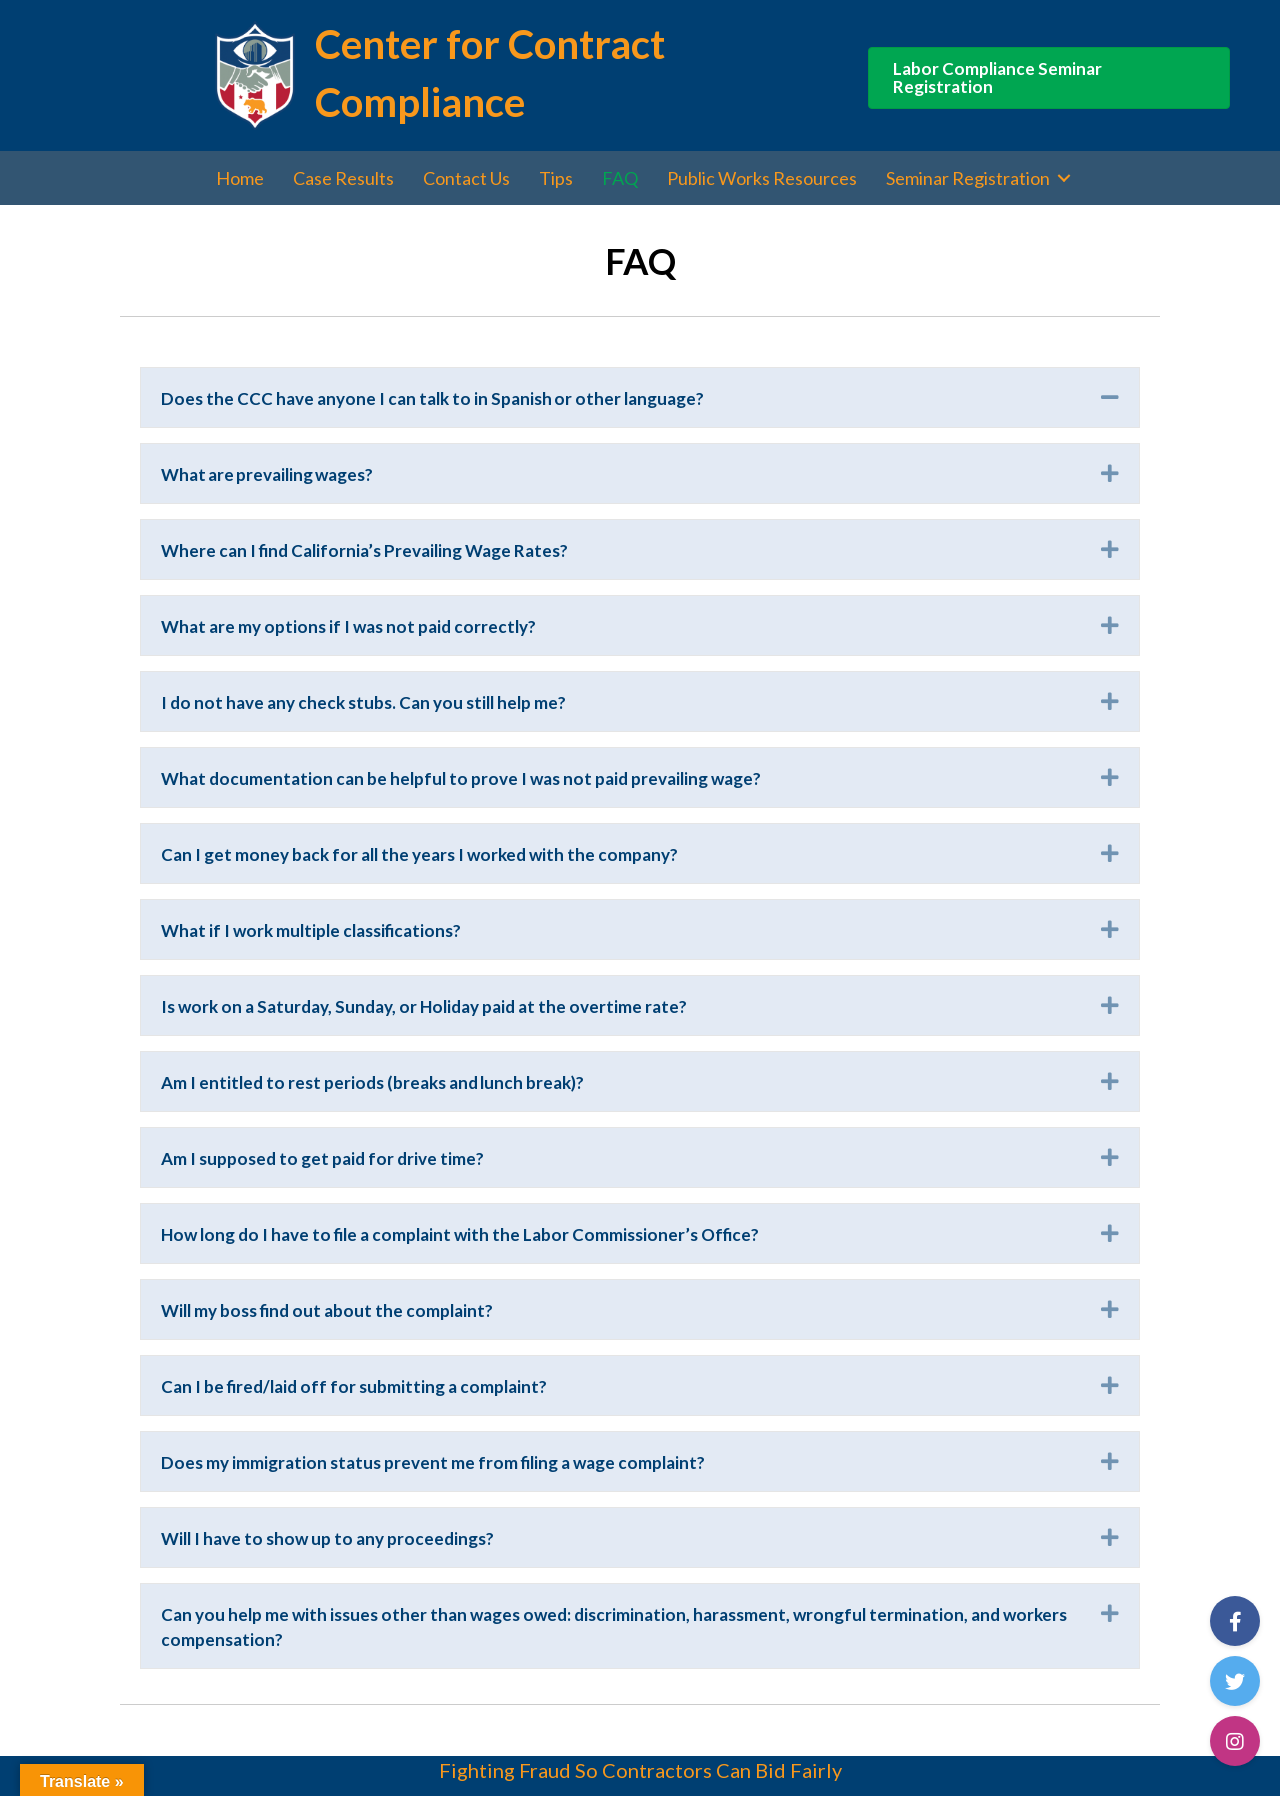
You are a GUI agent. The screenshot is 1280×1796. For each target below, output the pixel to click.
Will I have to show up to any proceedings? (328, 1538)
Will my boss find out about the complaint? (327, 1310)
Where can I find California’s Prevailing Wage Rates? (366, 550)
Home (240, 178)
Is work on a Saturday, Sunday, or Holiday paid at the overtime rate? (424, 1006)
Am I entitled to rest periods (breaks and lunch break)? (372, 1082)
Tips (556, 178)
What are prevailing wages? (271, 474)
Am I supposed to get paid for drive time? (324, 1158)
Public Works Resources (762, 178)
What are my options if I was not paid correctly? (350, 626)
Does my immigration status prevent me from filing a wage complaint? (433, 1462)
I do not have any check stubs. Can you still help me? (363, 702)
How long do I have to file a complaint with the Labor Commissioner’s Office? (462, 1234)
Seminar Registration (968, 178)
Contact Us (466, 178)
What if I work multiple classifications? (313, 930)
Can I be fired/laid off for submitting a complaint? (354, 1386)
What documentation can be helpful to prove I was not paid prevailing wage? (463, 778)
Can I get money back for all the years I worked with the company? (422, 854)
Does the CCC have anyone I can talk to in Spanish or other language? (434, 398)
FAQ (620, 178)
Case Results (343, 178)
